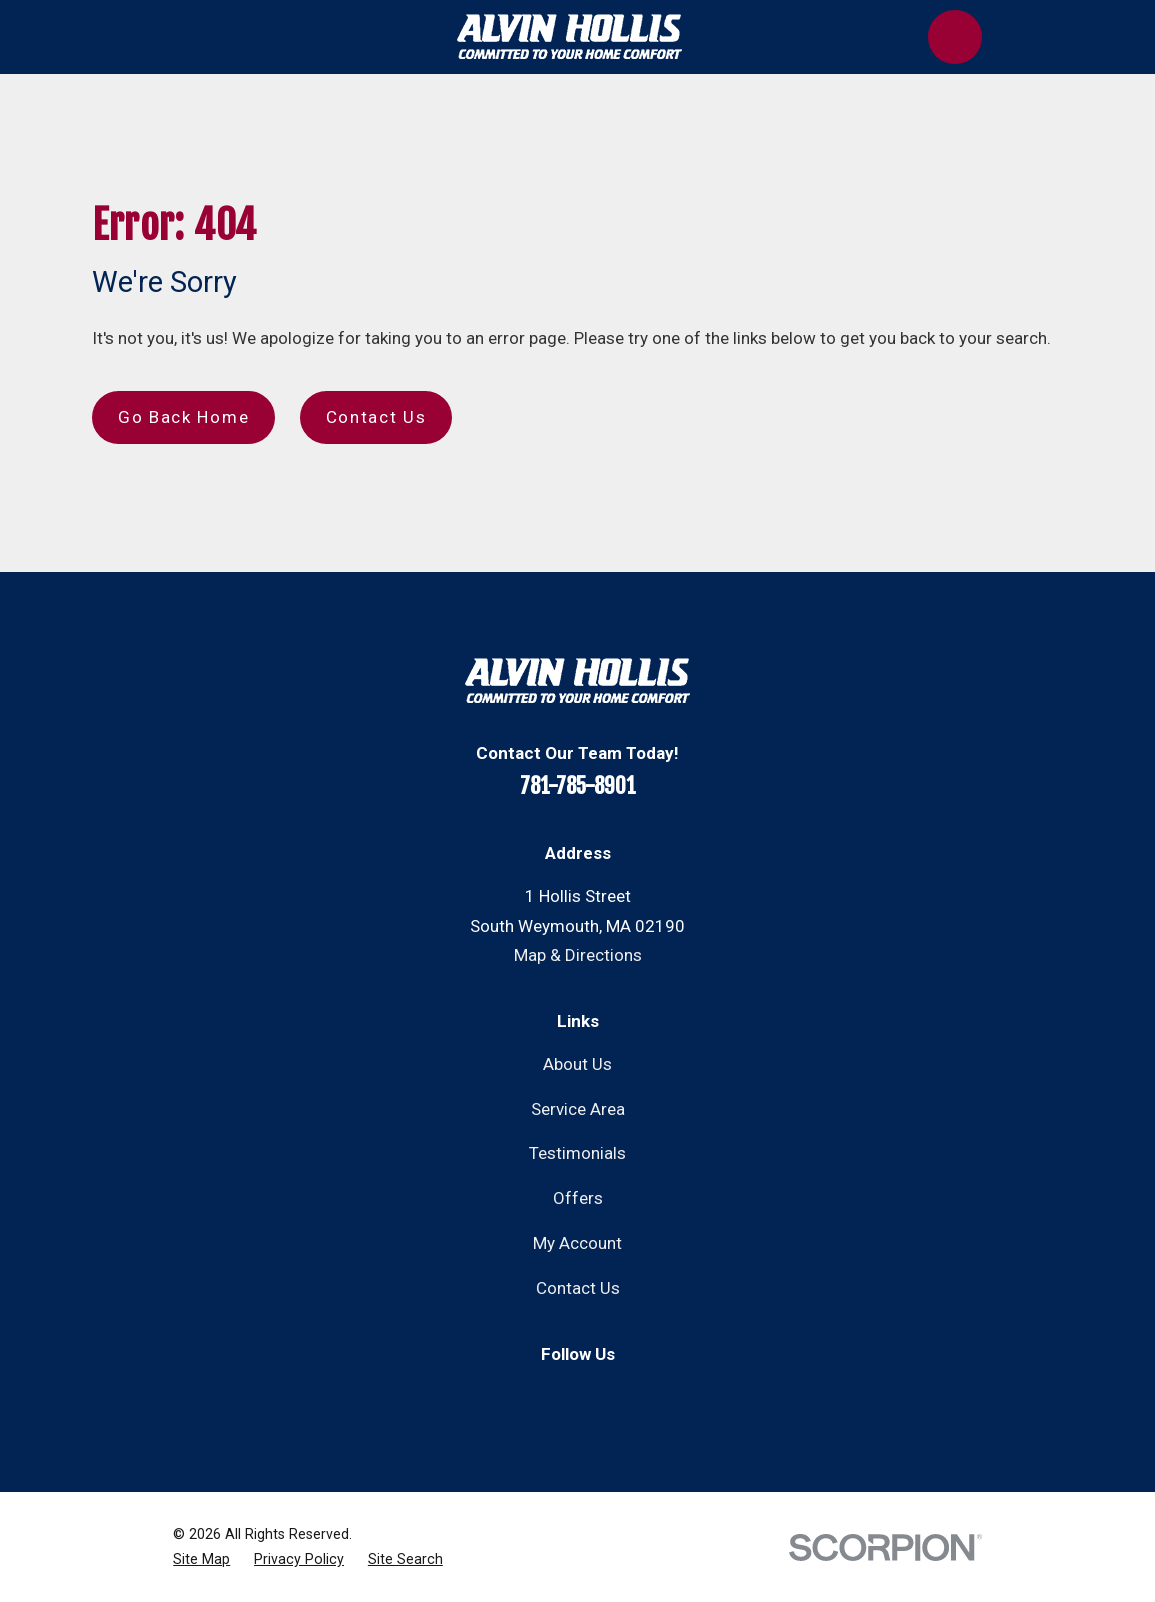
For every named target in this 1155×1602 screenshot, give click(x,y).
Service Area (578, 1109)
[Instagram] (602, 1394)
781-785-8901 (578, 786)
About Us (577, 1064)
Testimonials (577, 1153)
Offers (578, 1198)
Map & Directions (578, 955)
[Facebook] (553, 1394)
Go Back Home (183, 417)
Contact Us (376, 417)
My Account (577, 1243)
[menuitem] (201, 1559)
